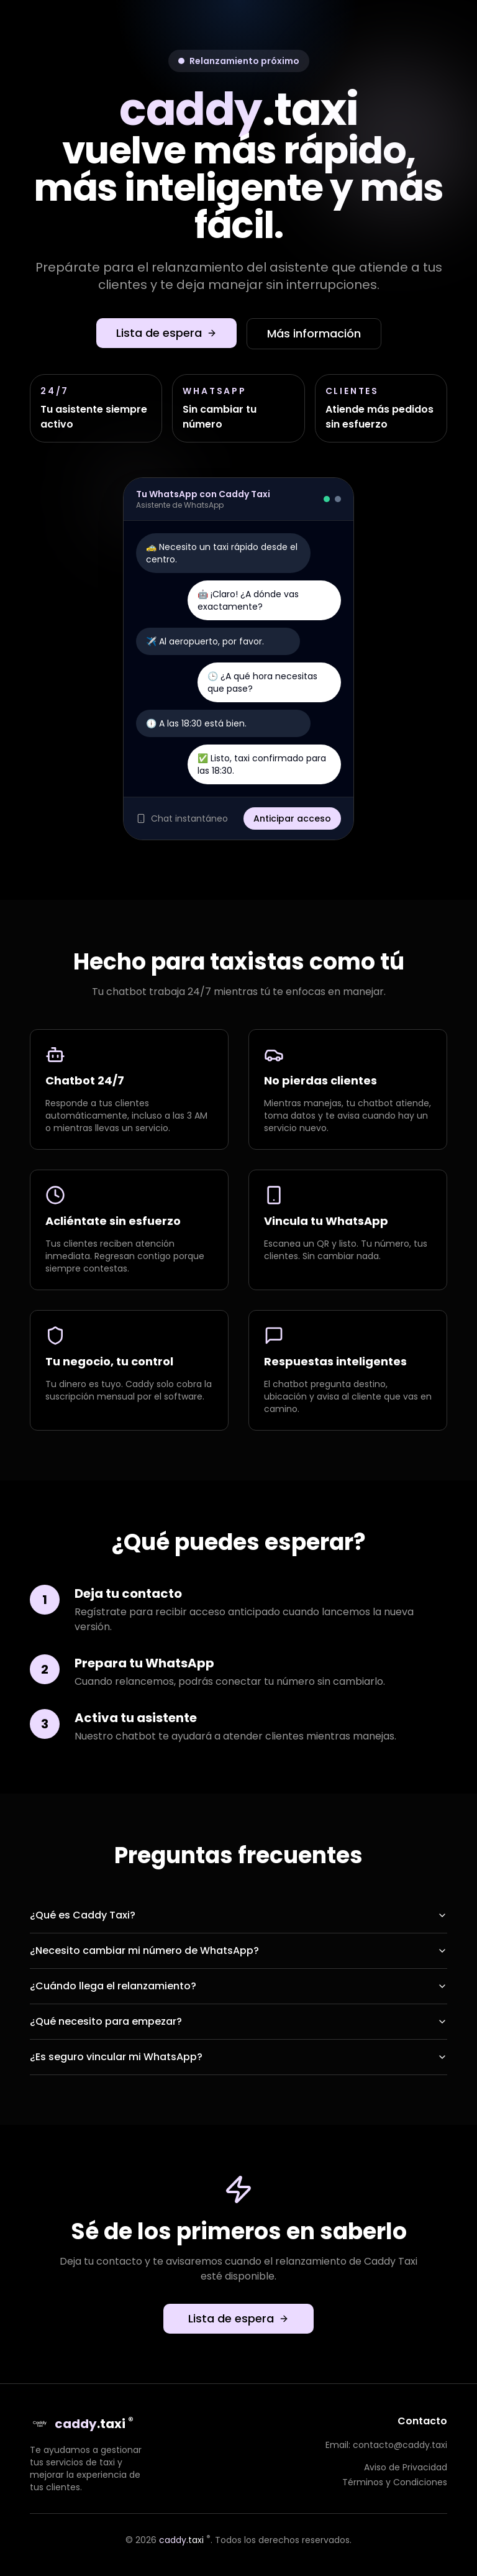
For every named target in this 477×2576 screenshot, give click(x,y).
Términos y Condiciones (394, 2482)
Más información (314, 333)
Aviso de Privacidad (405, 2467)
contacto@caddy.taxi (400, 2445)
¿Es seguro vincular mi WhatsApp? (238, 2057)
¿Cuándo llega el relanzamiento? (238, 1986)
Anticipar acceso (292, 818)
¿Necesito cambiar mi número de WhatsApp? (238, 1950)
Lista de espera (166, 333)
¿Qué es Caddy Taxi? (238, 1915)
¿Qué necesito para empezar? (238, 2021)
